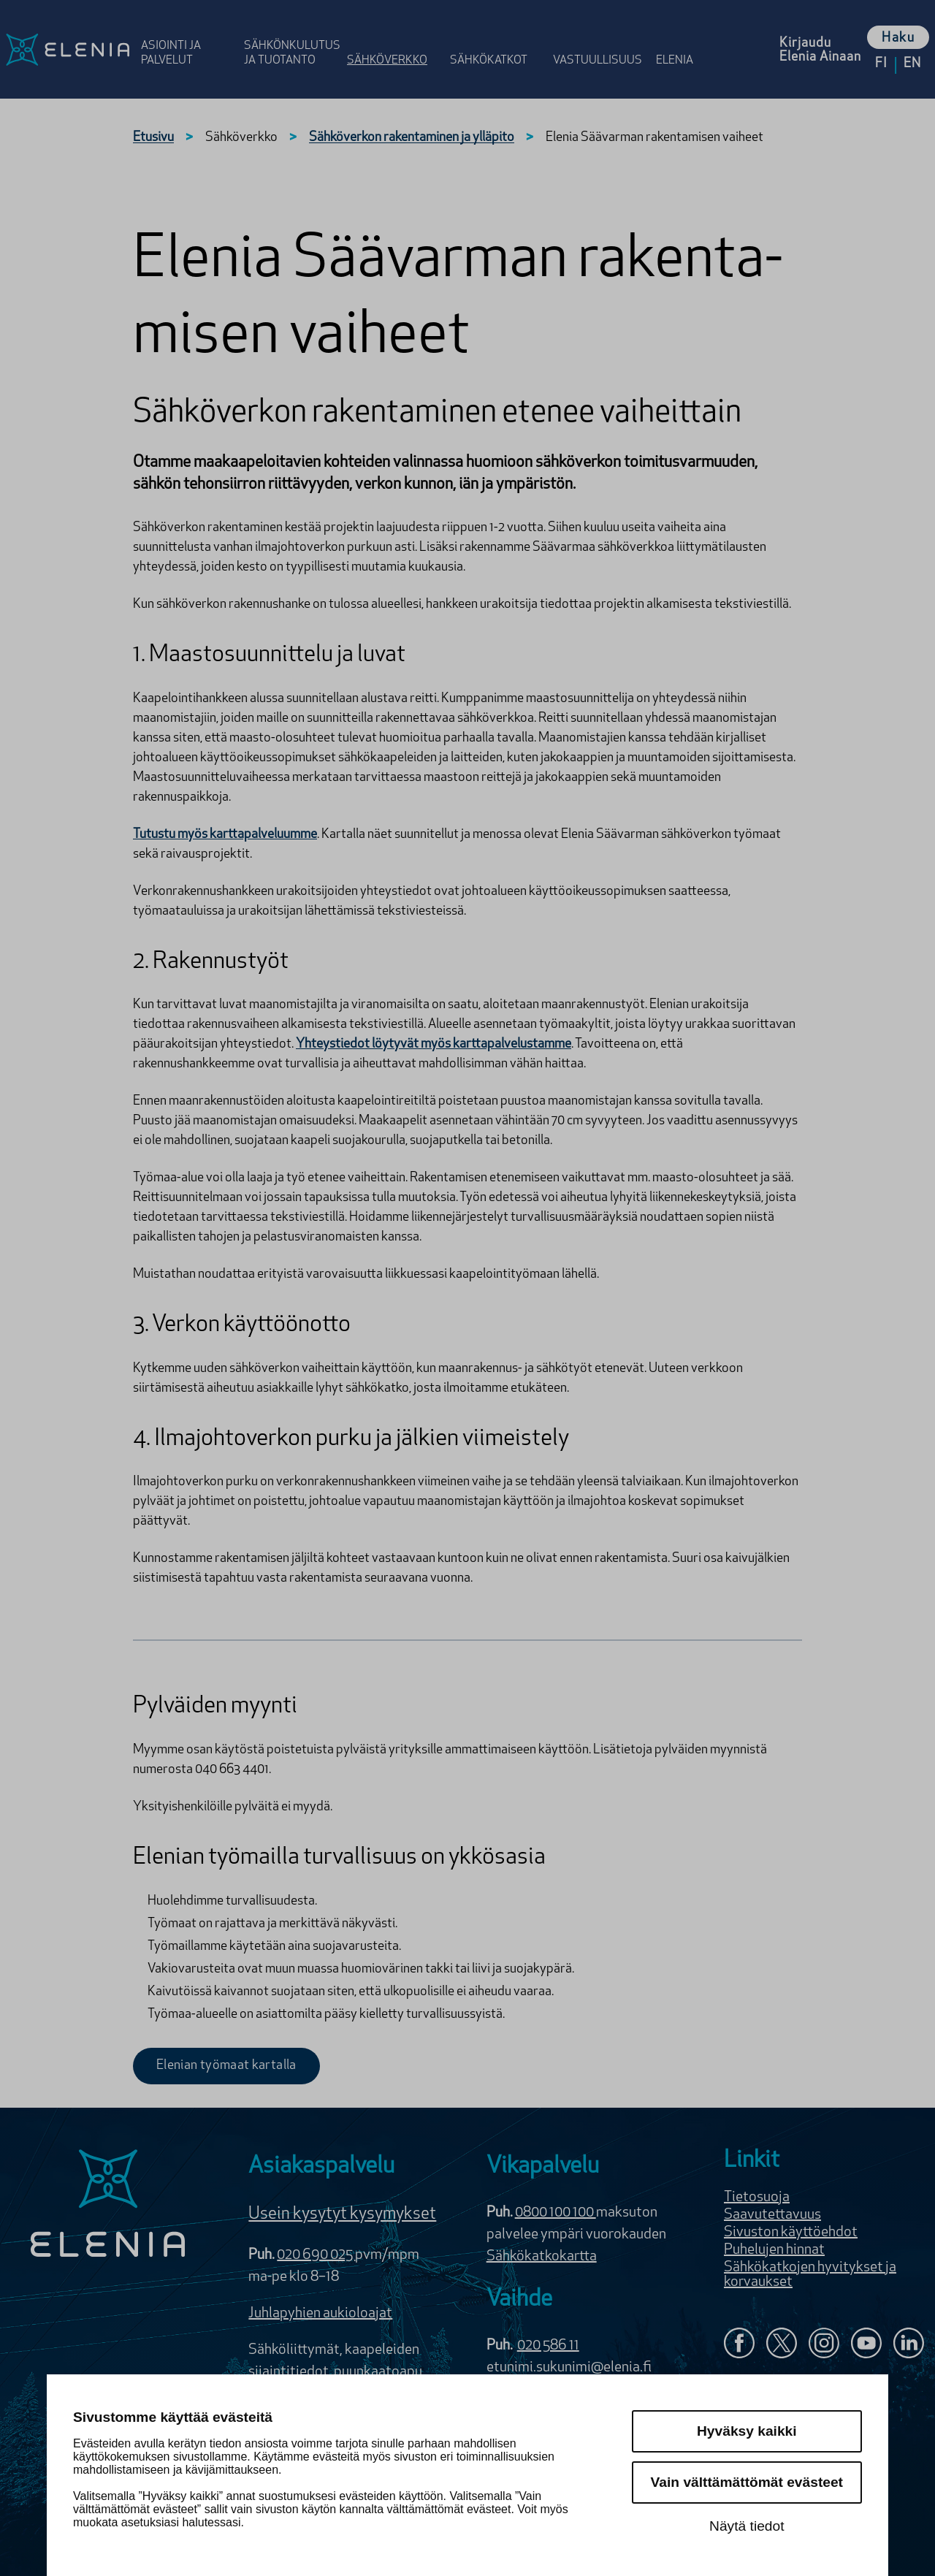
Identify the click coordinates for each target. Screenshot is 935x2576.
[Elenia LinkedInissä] (908, 2346)
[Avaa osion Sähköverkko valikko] (394, 38)
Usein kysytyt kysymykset (342, 2214)
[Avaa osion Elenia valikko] (681, 38)
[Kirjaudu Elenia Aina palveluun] (820, 49)
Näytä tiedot (746, 2526)
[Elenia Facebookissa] (739, 2345)
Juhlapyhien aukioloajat (320, 2313)
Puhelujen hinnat (774, 2250)
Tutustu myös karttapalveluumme (225, 835)
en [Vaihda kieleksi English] (912, 64)
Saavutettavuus (772, 2215)
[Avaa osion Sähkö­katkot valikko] (497, 38)
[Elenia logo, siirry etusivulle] (67, 49)
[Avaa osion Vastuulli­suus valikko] (600, 38)
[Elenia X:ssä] (781, 2345)
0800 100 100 (555, 2213)
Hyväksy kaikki (747, 2431)
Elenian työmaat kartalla (226, 2066)
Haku (898, 38)
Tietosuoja (757, 2197)
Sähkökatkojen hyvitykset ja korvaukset (810, 2275)
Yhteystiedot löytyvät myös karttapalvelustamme (433, 1044)
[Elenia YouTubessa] (866, 2345)
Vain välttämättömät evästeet (747, 2482)
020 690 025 (316, 2255)
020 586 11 (548, 2346)
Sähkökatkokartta (541, 2256)
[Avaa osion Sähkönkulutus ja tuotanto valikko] (291, 38)
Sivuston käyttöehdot (791, 2232)
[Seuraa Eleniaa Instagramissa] (824, 2345)
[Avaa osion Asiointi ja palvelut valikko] (188, 38)
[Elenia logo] (108, 2204)
